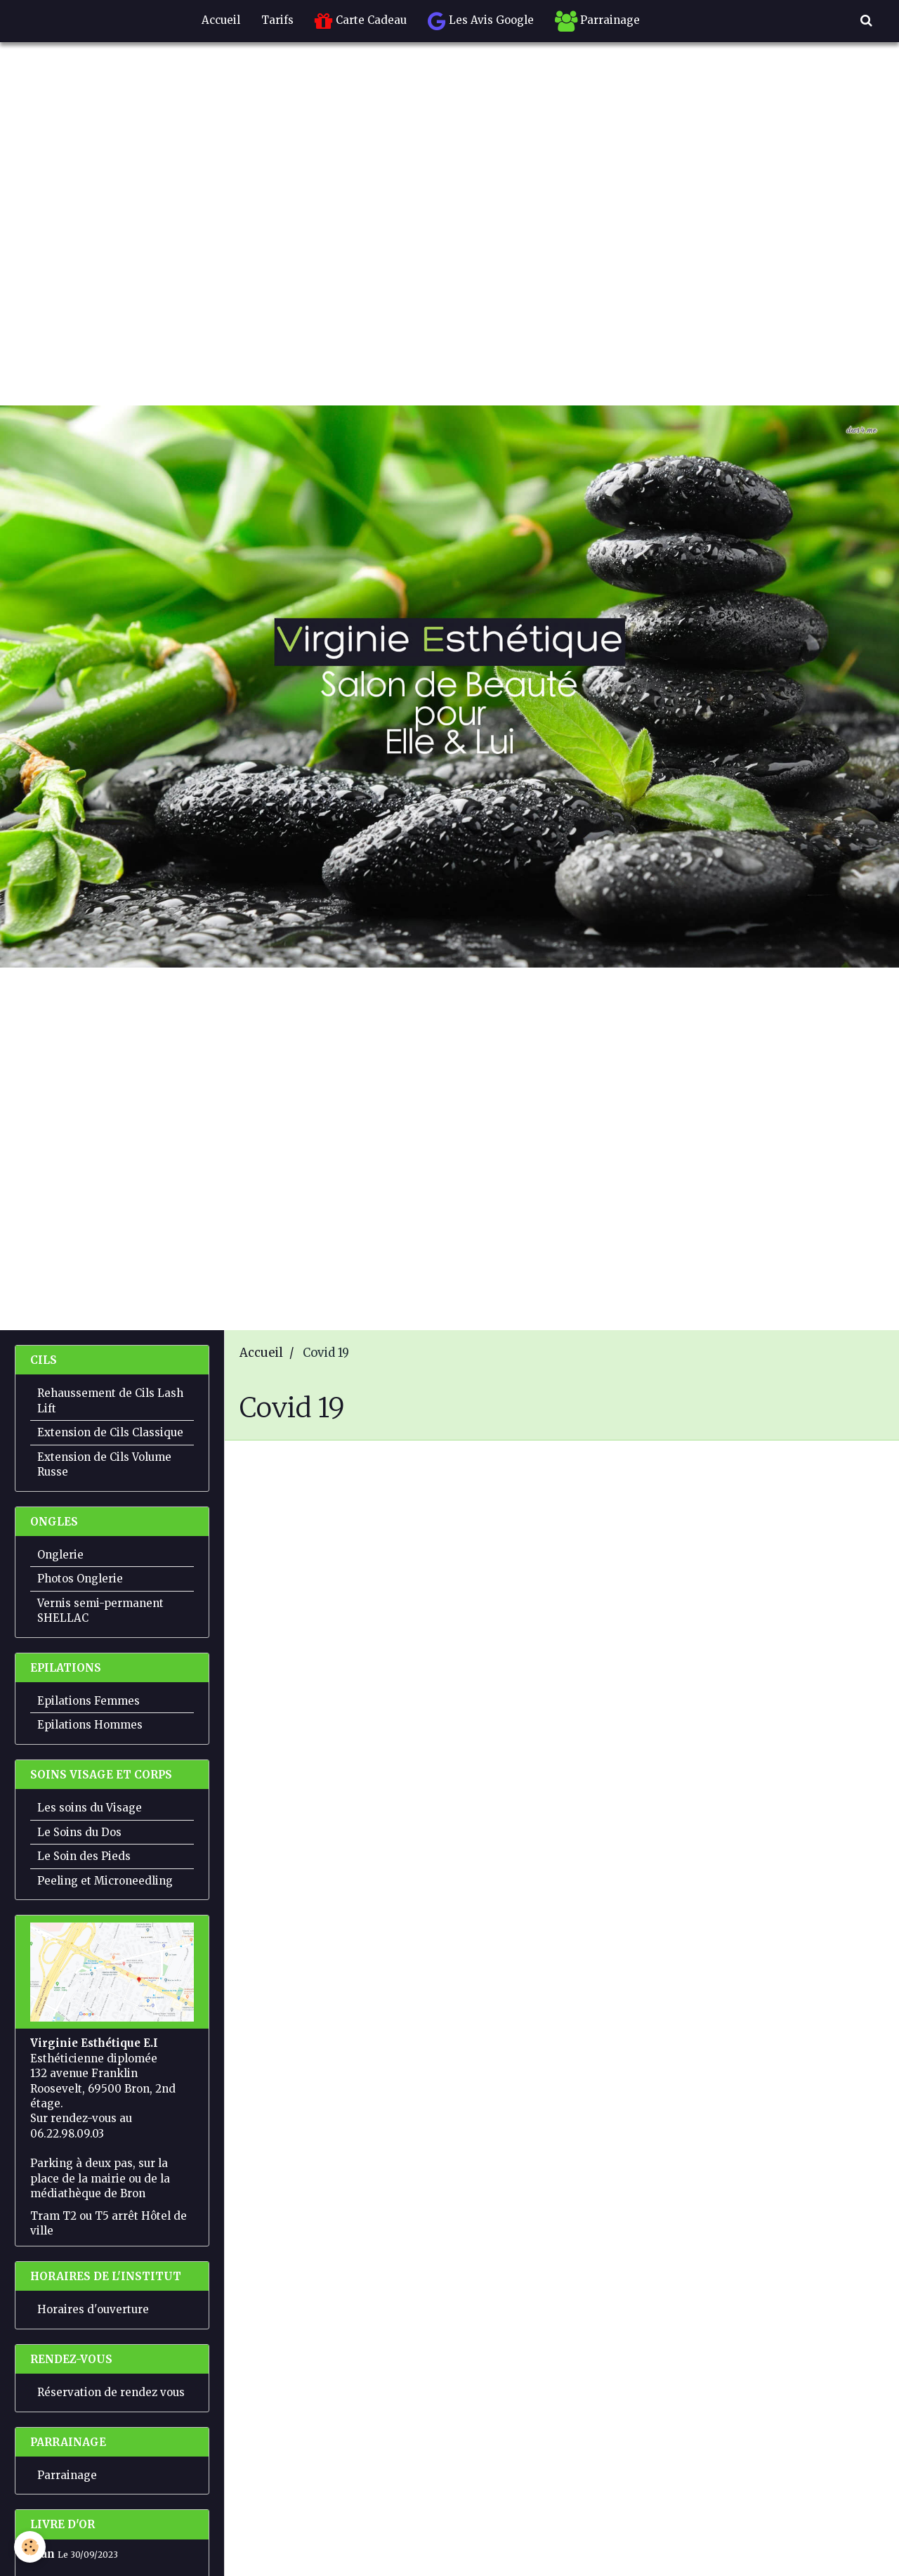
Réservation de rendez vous (111, 2392)
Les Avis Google (481, 21)
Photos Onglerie (80, 1578)
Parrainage (597, 21)
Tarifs (277, 20)
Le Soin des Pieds (84, 1856)
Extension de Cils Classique (110, 1432)
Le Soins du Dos (79, 1832)
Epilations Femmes (88, 1700)
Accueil (221, 20)
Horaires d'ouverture (93, 2309)
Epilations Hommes (90, 1724)
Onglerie (60, 1554)
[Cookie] (30, 2547)
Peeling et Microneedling (105, 1880)
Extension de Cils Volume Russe (104, 1464)
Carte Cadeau (361, 21)
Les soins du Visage (89, 1807)
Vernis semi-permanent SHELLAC (100, 1610)
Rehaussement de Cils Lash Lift (110, 1400)
